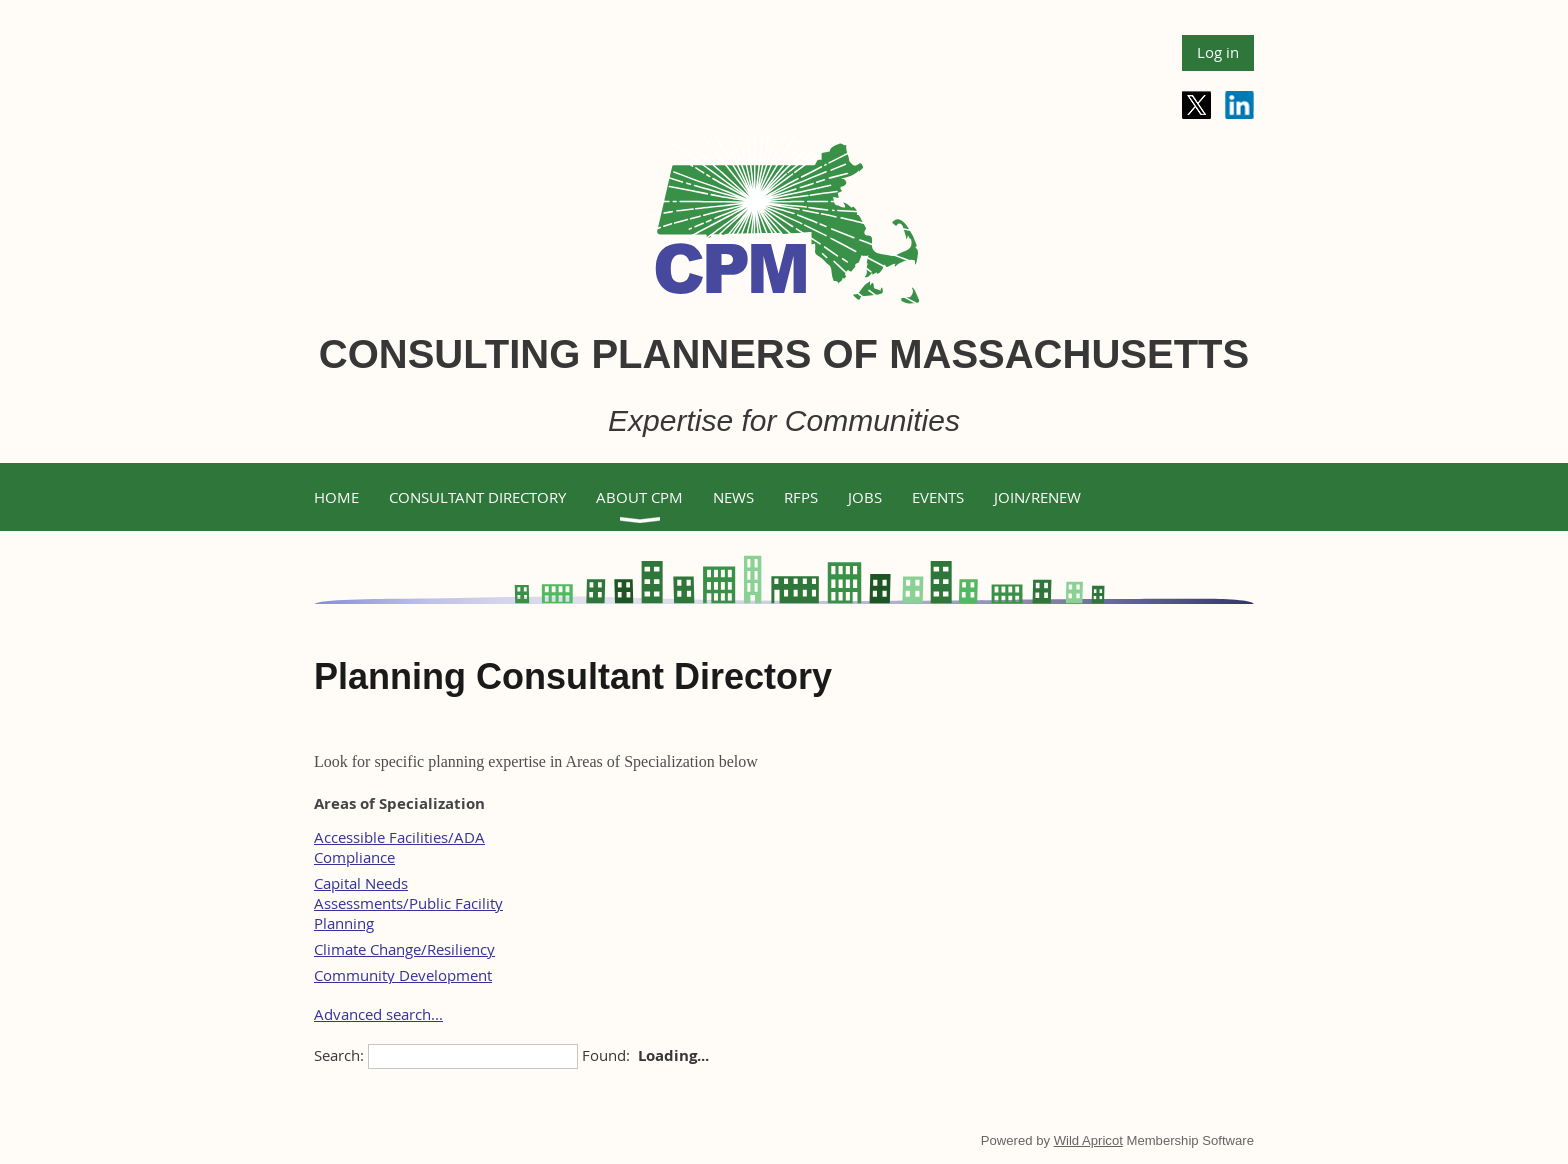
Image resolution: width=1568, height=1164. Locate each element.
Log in (1218, 52)
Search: (339, 1055)
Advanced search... (378, 1014)
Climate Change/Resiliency (404, 949)
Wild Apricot (1088, 1140)
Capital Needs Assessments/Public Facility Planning (408, 903)
